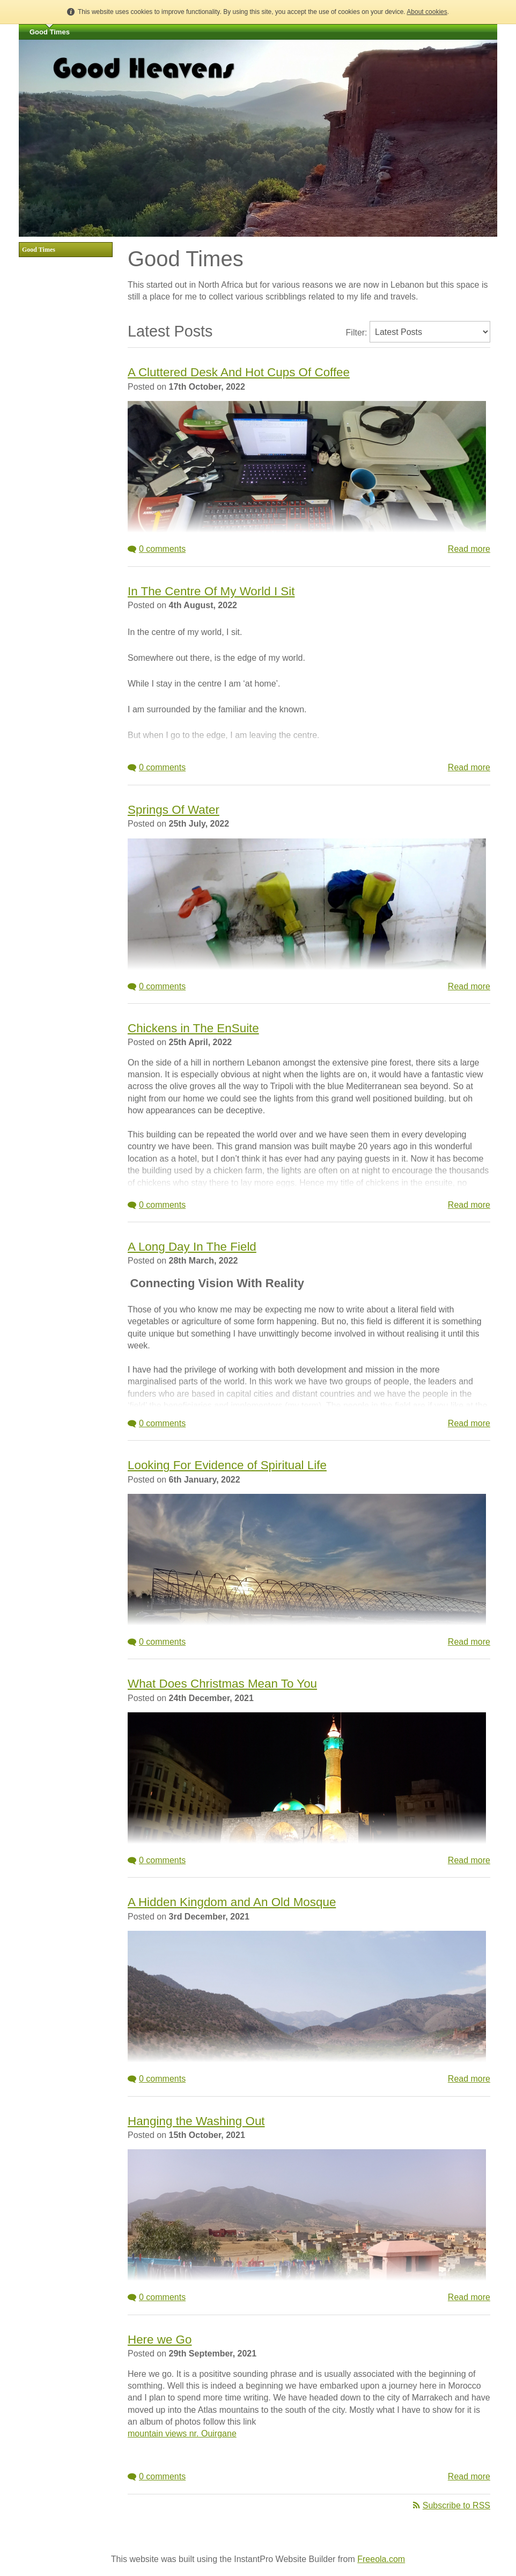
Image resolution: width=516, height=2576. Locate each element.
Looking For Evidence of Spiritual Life (227, 1465)
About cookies (427, 12)
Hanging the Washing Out (196, 2121)
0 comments (157, 548)
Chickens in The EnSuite (193, 1028)
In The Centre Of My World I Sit (211, 591)
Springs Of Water (173, 809)
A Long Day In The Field (192, 1246)
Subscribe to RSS (451, 2505)
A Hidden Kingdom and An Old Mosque (232, 1902)
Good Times (50, 32)
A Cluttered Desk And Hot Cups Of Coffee (239, 372)
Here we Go (159, 2339)
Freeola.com (381, 2559)
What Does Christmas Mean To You (222, 1683)
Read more (469, 548)
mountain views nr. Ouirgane (182, 2433)
